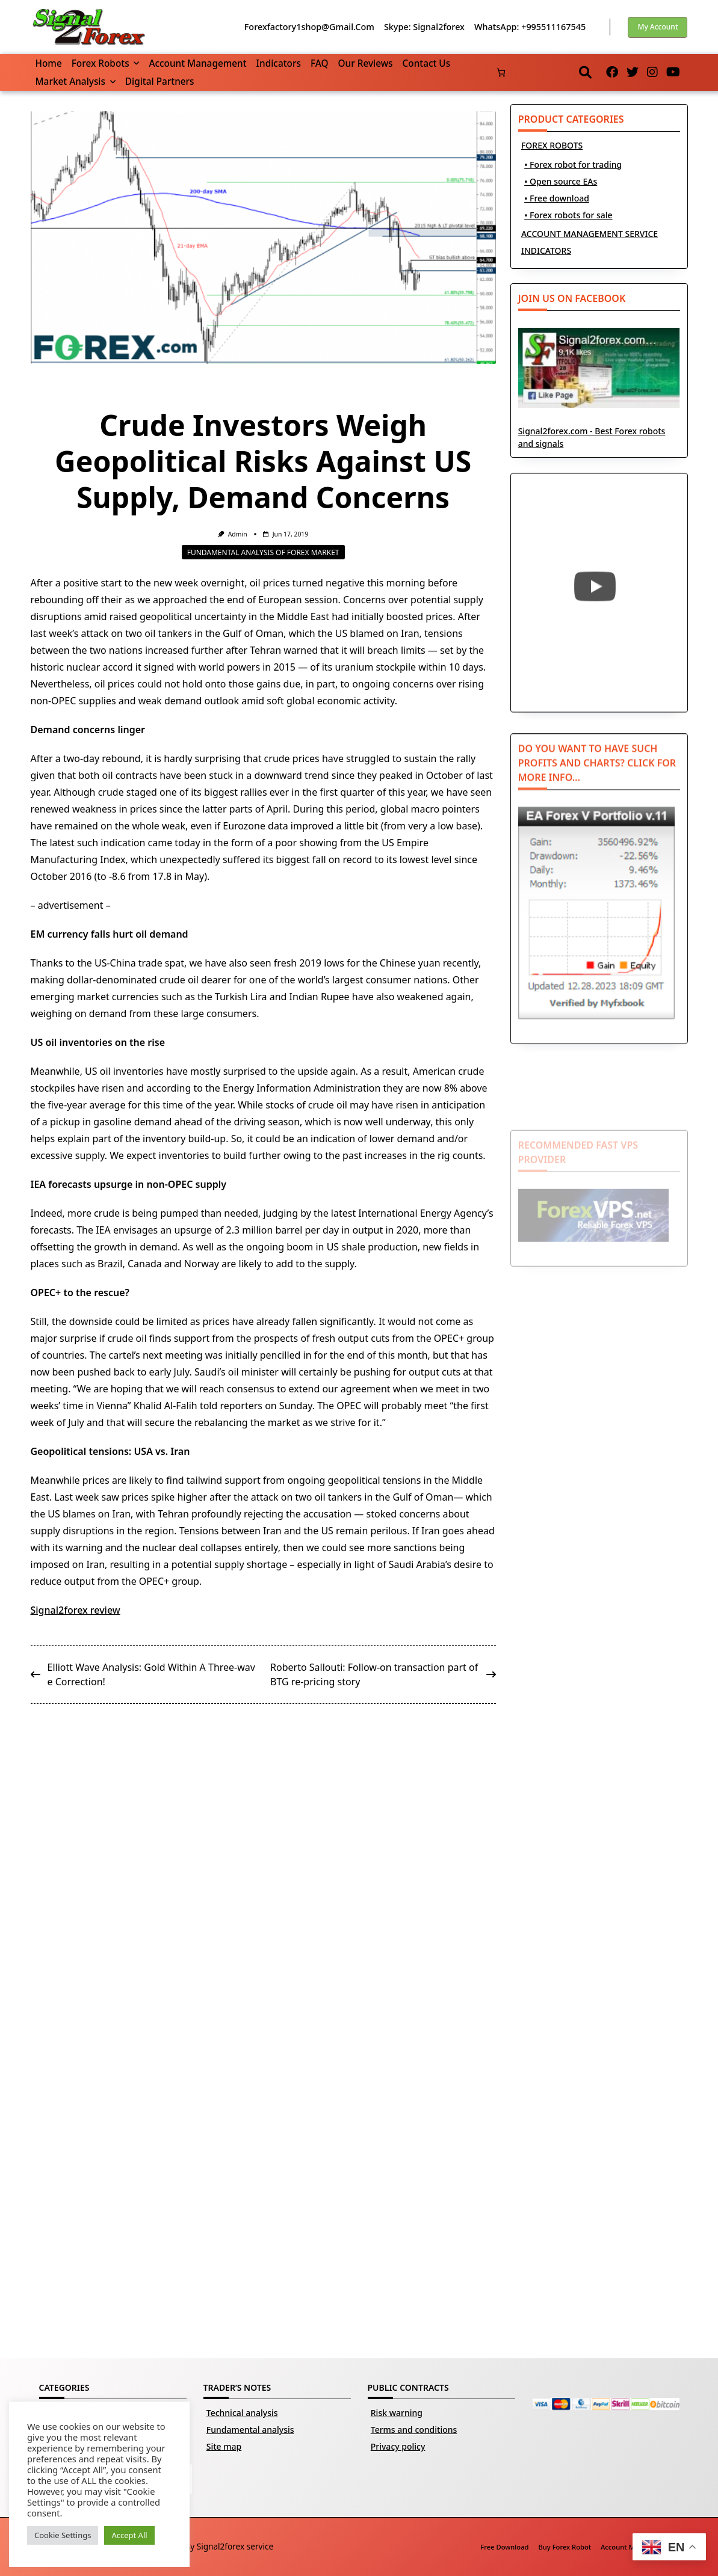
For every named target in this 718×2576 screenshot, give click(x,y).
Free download (504, 2547)
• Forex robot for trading (573, 164)
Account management (197, 63)
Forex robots (106, 63)
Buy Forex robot (565, 2547)
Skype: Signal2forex (424, 26)
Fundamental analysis (250, 2429)
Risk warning (396, 2412)
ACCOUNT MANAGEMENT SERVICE (589, 233)
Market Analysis (76, 81)
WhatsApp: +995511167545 (530, 26)
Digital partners (159, 81)
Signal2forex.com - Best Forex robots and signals (599, 399)
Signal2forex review (75, 1610)
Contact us (427, 63)
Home (49, 63)
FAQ (320, 63)
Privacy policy (398, 2446)
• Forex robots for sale (568, 215)
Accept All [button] (129, 2535)
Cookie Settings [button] (62, 2535)
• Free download (556, 198)
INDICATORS (546, 250)
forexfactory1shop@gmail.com (309, 26)
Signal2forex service (235, 2546)
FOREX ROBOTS (552, 145)
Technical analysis (242, 2412)
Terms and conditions (414, 2429)
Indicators (278, 63)
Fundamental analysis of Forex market (263, 552)
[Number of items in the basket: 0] (501, 72)
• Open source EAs (560, 181)
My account (657, 27)
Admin (237, 534)
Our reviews (365, 63)
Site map (223, 2446)
